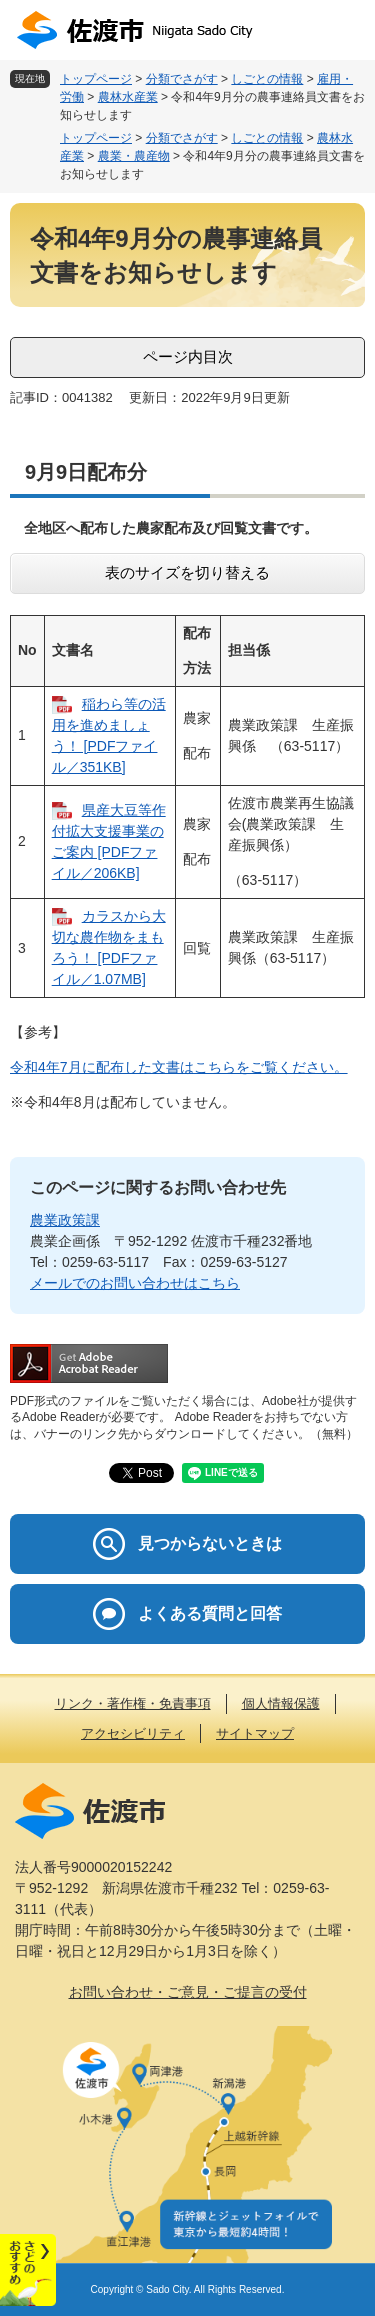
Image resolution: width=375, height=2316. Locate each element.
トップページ (96, 79)
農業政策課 (65, 1220)
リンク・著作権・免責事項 (133, 1703)
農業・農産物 (134, 156)
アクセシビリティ (133, 1733)
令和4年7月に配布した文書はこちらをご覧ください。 (179, 1067)
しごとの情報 (267, 79)
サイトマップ (255, 1733)
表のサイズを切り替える (187, 572)
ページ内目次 (188, 356)
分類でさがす (182, 79)
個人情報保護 (281, 1703)
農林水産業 (128, 97)
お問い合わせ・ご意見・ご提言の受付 (188, 1992)
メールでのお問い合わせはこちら (135, 1283)
